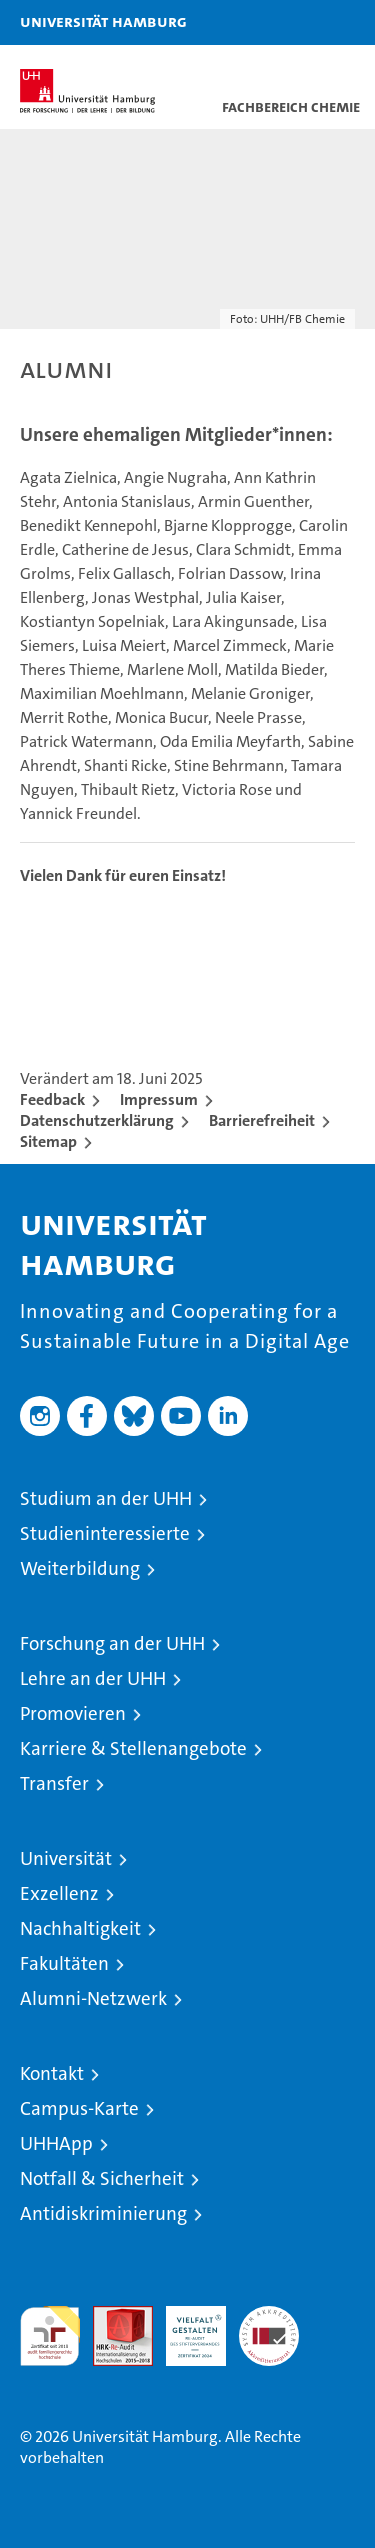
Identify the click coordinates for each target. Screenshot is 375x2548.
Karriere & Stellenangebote (133, 1748)
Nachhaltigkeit (80, 1928)
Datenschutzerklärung (97, 1120)
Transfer (54, 1783)
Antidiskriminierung (103, 2213)
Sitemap (48, 1141)
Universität (66, 1858)
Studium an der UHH (106, 1498)
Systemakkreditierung (269, 2316)
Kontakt (52, 2073)
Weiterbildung (80, 1568)
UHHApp (56, 2143)
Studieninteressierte (105, 1533)
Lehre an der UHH (93, 1678)
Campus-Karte (79, 2108)
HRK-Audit (185, 2327)
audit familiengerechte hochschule (50, 2336)
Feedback (52, 1099)
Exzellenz (59, 1893)
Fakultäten (64, 1963)
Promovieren (73, 1713)
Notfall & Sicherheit (102, 2178)
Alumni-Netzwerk (93, 1998)
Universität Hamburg (103, 21)
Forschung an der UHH (112, 1643)
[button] (297, 22)
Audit (112, 2316)
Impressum (159, 1099)
